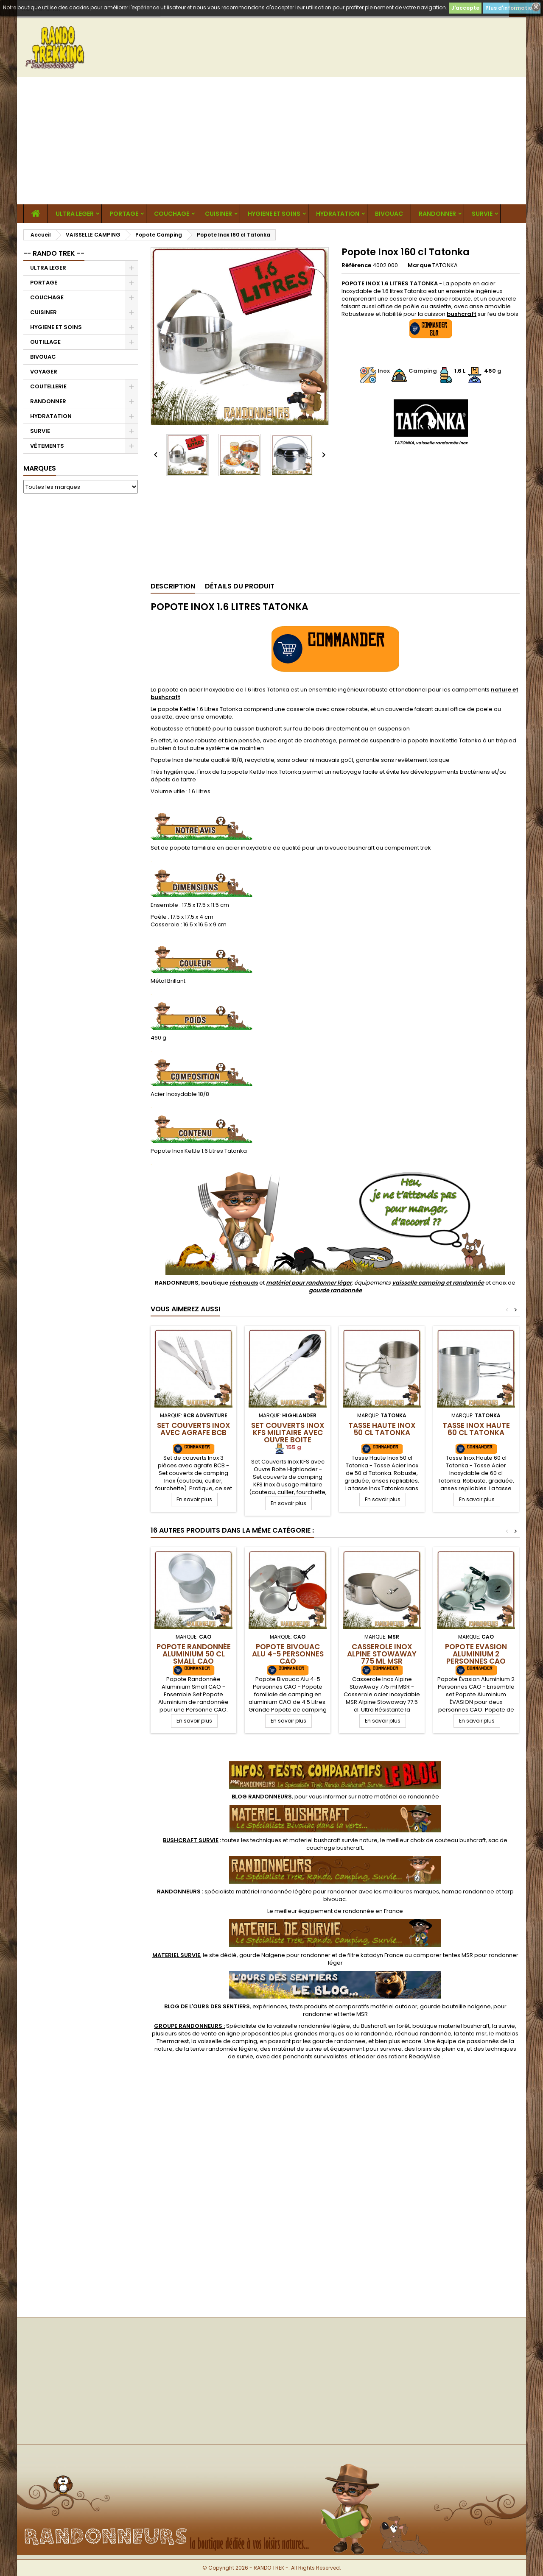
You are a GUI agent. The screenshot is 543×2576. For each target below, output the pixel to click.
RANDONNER (437, 213)
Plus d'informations (511, 7)
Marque (419, 265)
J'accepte (465, 7)
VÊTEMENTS (47, 446)
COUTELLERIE (48, 386)
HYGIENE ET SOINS (274, 213)
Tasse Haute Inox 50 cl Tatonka (382, 1429)
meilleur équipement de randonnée (324, 1911)
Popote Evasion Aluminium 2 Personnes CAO (476, 1654)
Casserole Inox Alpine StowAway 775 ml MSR (382, 1654)
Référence (356, 265)
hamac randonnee (468, 1891)
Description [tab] (173, 586)
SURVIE (482, 213)
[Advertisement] (271, 140)
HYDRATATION (337, 213)
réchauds (244, 1283)
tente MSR (354, 2014)
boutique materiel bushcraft (451, 2026)
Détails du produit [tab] (239, 586)
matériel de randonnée (406, 1797)
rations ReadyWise (414, 2056)
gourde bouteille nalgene (455, 2006)
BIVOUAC (389, 213)
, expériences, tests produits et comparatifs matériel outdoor (290, 2006)
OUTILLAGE (45, 342)
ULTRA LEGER (75, 213)
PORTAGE (123, 213)
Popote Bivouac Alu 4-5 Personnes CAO (288, 1654)
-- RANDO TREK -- (53, 253)
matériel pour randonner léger (309, 1283)
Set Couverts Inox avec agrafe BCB (193, 1429)
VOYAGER (43, 372)
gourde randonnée (335, 1290)
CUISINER (218, 213)
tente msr (473, 2034)
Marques (39, 468)
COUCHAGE (171, 213)
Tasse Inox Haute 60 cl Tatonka (476, 1429)
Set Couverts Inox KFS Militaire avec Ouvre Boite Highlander (288, 1436)
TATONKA (445, 265)
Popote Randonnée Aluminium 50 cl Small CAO (194, 1654)
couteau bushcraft (460, 1840)
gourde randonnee (339, 2041)
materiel (333, 1840)
